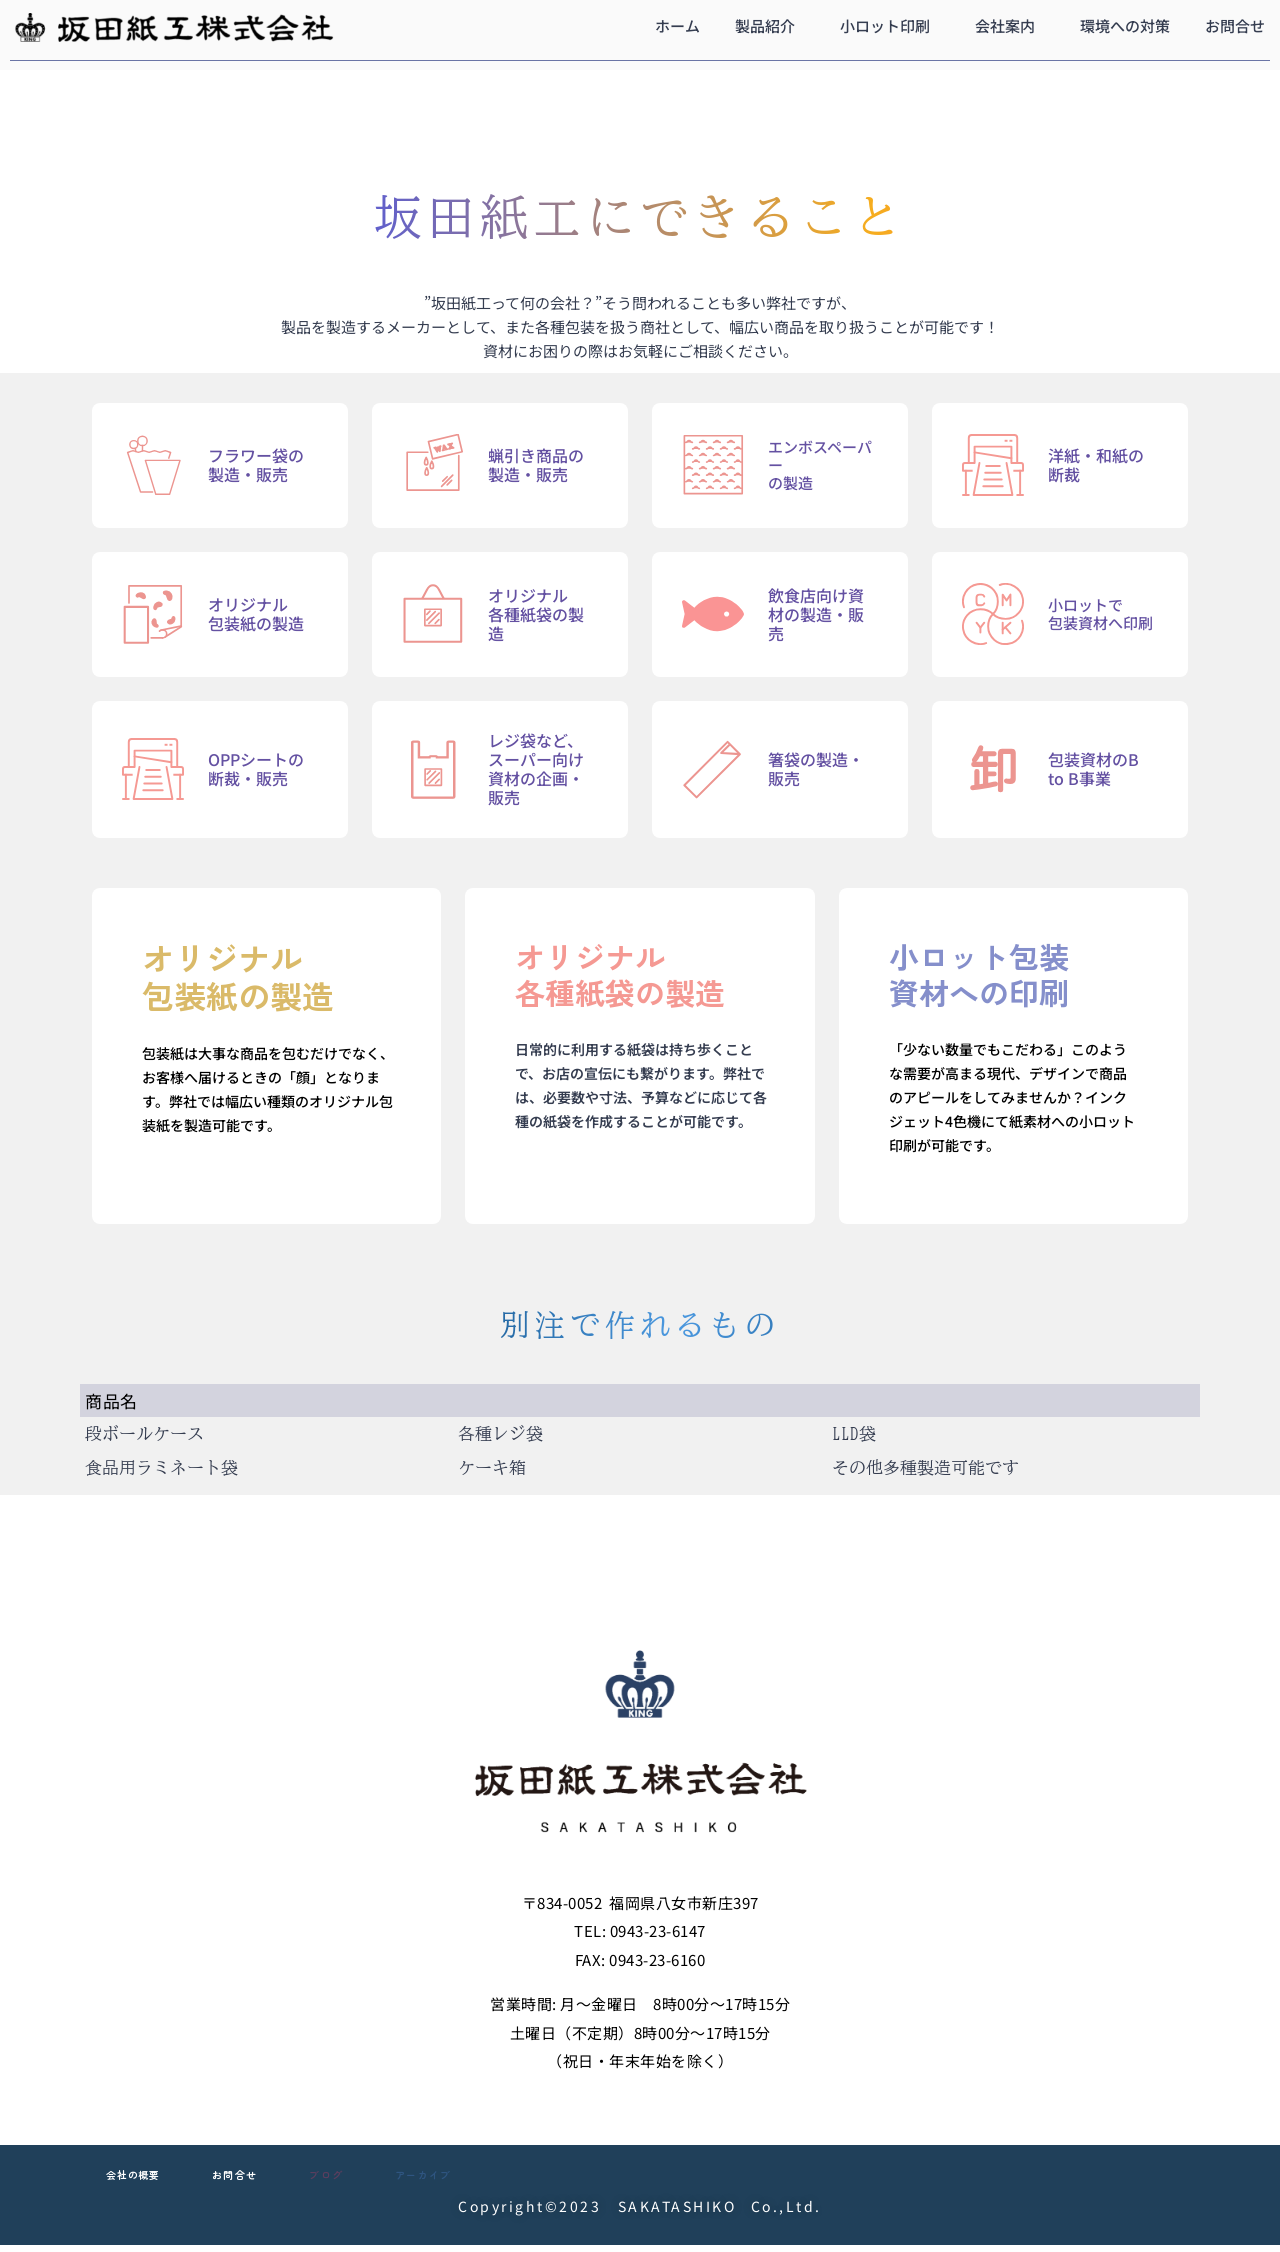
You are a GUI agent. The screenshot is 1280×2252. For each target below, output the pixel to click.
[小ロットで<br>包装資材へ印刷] (993, 614)
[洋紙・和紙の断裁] (993, 465)
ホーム (677, 25)
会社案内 (1005, 25)
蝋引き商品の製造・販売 (536, 464)
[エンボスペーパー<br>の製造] (713, 465)
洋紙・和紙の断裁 (1096, 464)
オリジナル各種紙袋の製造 (536, 614)
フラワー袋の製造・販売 (256, 464)
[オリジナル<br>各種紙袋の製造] (433, 614)
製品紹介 (765, 25)
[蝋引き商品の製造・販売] (433, 465)
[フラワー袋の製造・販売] (153, 465)
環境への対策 (1125, 25)
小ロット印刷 (885, 25)
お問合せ (1235, 25)
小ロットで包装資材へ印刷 (1100, 613)
